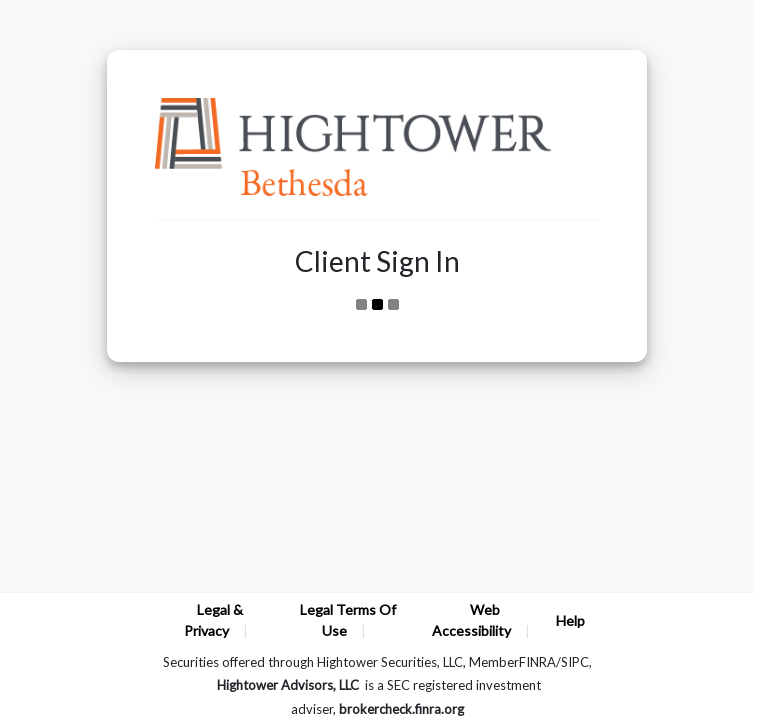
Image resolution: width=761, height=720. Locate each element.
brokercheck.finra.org (401, 709)
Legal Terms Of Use (348, 620)
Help (570, 620)
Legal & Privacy (213, 620)
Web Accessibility (471, 620)
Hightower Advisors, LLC (288, 685)
